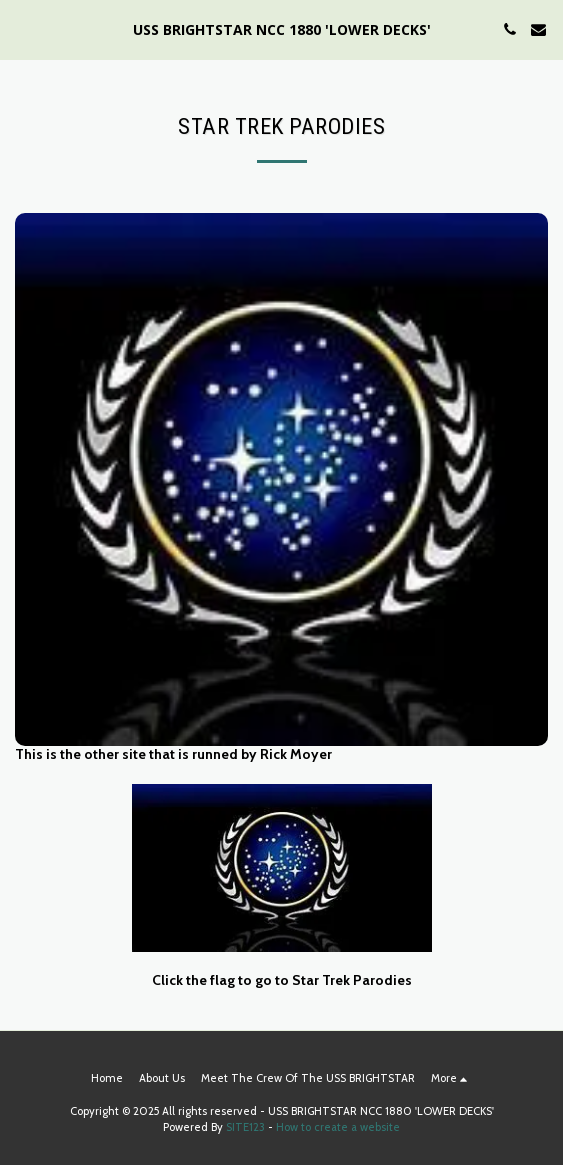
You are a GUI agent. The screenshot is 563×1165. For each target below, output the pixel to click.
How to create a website (338, 1127)
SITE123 (245, 1127)
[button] (22, 29)
